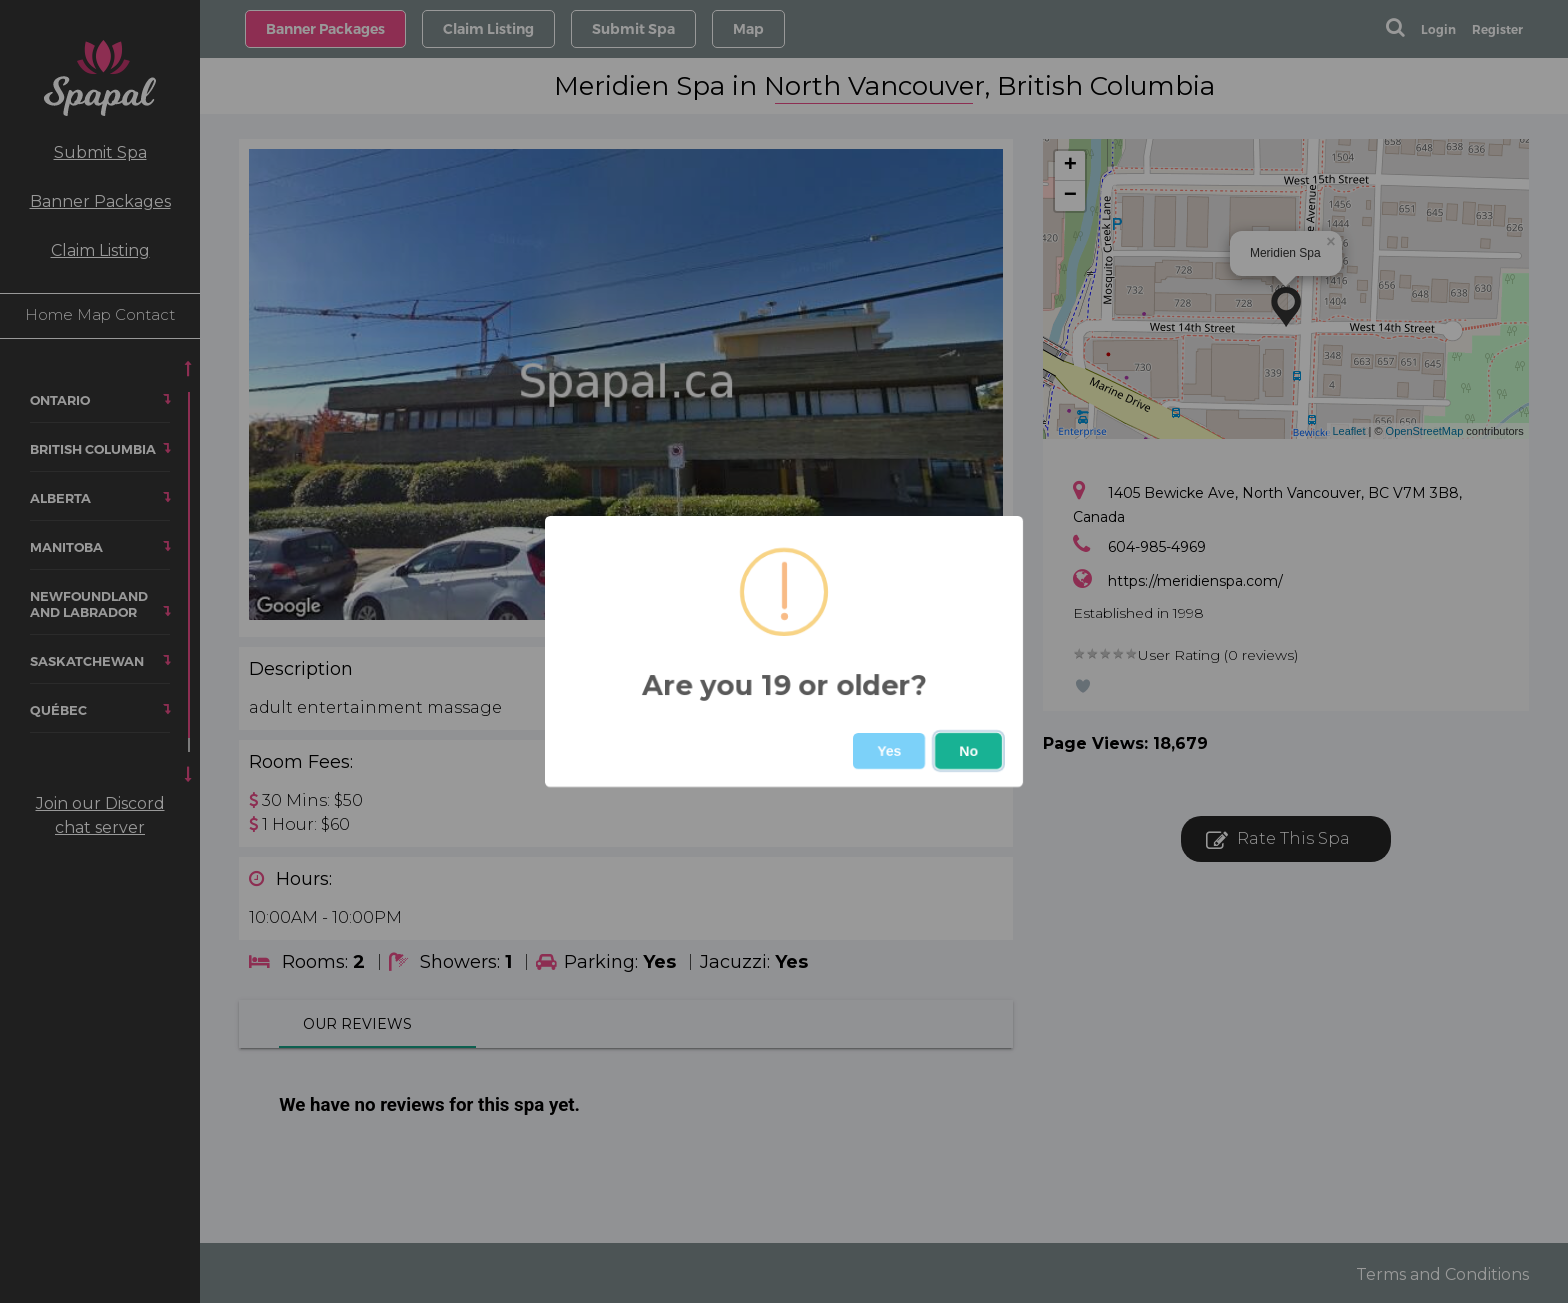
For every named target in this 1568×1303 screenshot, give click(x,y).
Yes (889, 751)
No (968, 751)
